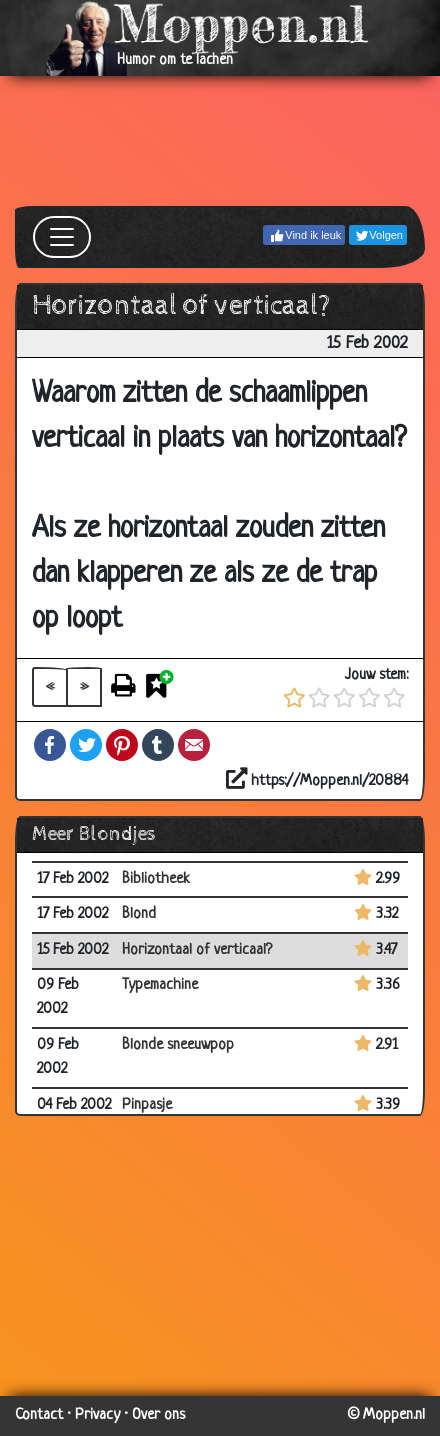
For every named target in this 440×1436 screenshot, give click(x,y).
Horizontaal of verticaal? (197, 950)
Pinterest (122, 745)
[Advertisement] (220, 141)
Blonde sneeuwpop (178, 1045)
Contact (39, 1415)
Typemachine (160, 985)
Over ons (158, 1415)
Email (194, 745)
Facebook (50, 745)
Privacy (97, 1415)
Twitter (86, 745)
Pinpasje (147, 1105)
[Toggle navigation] (62, 237)
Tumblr (158, 745)
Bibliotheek (156, 879)
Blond (139, 914)
